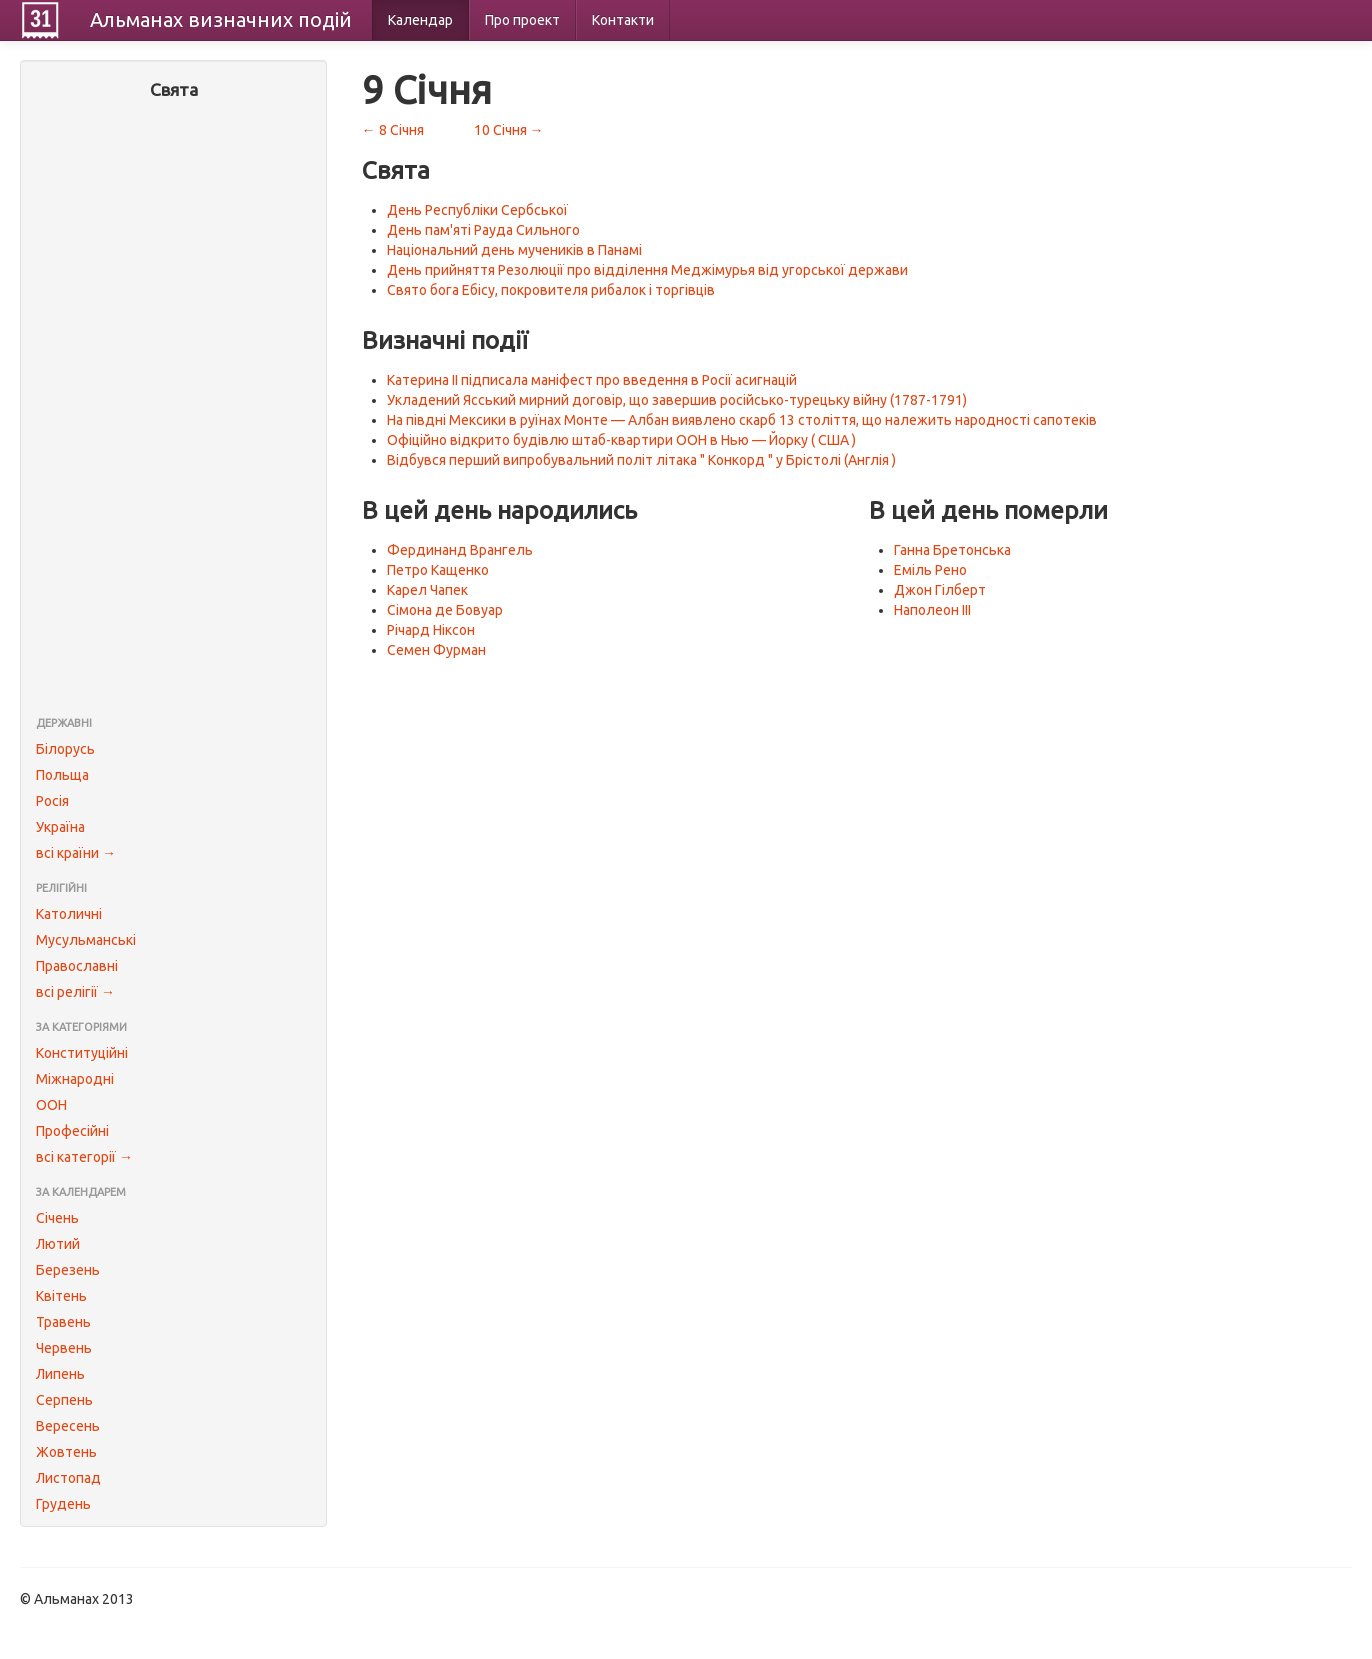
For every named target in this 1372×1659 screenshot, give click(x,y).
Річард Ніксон (431, 630)
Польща (62, 775)
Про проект (522, 20)
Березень (68, 1270)
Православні (77, 966)
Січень (57, 1218)
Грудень (63, 1504)
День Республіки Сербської (477, 210)
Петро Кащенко (438, 570)
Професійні (72, 1131)
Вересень (68, 1426)
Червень (64, 1348)
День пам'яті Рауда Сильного (483, 230)
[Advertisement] (173, 410)
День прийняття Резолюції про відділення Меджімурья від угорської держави (647, 270)
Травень (63, 1322)
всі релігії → (75, 992)
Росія (52, 801)
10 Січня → (509, 130)
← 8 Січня (393, 130)
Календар (420, 20)
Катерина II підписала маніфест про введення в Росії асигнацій (592, 380)
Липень (60, 1374)
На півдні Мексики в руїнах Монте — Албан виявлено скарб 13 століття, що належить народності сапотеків (742, 420)
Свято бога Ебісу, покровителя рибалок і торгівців (551, 290)
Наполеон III (932, 610)
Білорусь (65, 749)
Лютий (58, 1244)
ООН (51, 1105)
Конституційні (82, 1053)
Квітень (61, 1296)
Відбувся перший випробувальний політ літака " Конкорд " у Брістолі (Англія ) (641, 460)
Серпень (64, 1400)
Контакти (623, 20)
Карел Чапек (427, 590)
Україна (60, 827)
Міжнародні (75, 1079)
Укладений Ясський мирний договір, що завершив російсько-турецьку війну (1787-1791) (677, 400)
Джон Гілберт (940, 590)
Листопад (68, 1478)
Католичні (69, 914)
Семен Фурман (436, 650)
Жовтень (66, 1452)
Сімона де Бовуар (445, 610)
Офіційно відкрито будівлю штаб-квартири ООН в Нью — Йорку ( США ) (621, 440)
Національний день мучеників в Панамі (514, 250)
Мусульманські (86, 940)
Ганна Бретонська (952, 550)
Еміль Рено (930, 570)
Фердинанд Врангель (460, 550)
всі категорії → (84, 1157)
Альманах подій (221, 19)
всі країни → (76, 853)
